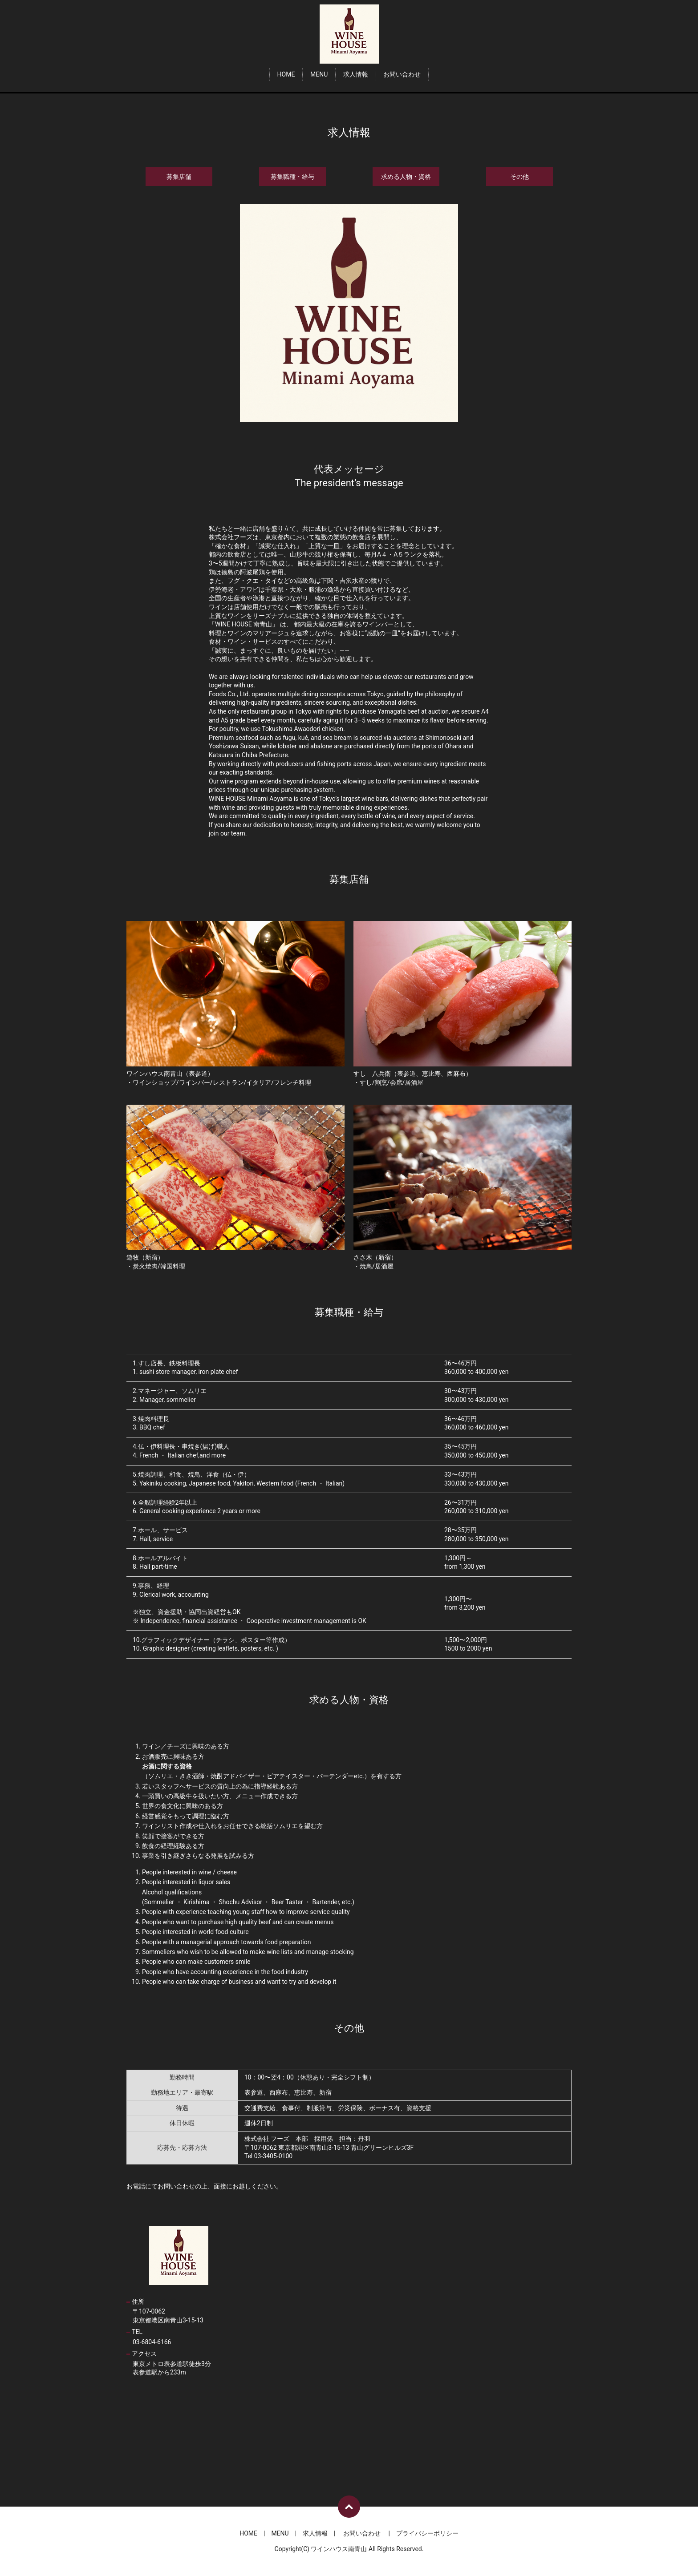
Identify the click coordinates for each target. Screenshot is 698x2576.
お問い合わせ (402, 74)
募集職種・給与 (292, 176)
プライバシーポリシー (427, 2533)
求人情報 (355, 74)
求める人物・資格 (406, 176)
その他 (519, 176)
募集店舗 (178, 176)
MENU (319, 74)
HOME (286, 74)
